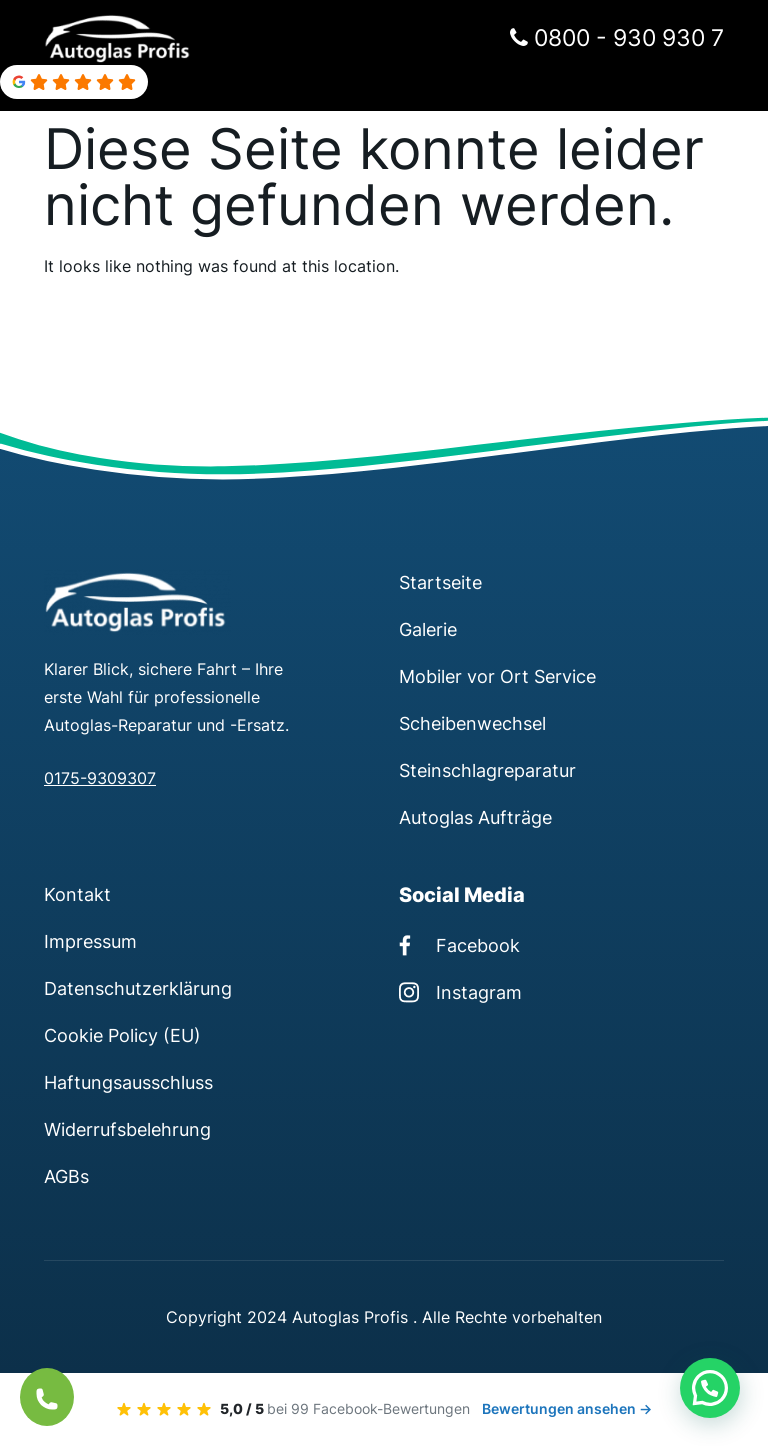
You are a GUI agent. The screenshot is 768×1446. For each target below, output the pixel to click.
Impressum (90, 941)
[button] (710, 1388)
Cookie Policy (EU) (122, 1035)
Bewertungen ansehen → (567, 1408)
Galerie (428, 629)
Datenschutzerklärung (138, 988)
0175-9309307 (100, 778)
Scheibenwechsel (472, 723)
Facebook (459, 945)
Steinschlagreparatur (487, 770)
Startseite (440, 582)
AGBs (66, 1176)
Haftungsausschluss (128, 1082)
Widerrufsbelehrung (127, 1129)
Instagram (460, 992)
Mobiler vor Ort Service (497, 676)
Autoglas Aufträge (475, 817)
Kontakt (77, 894)
